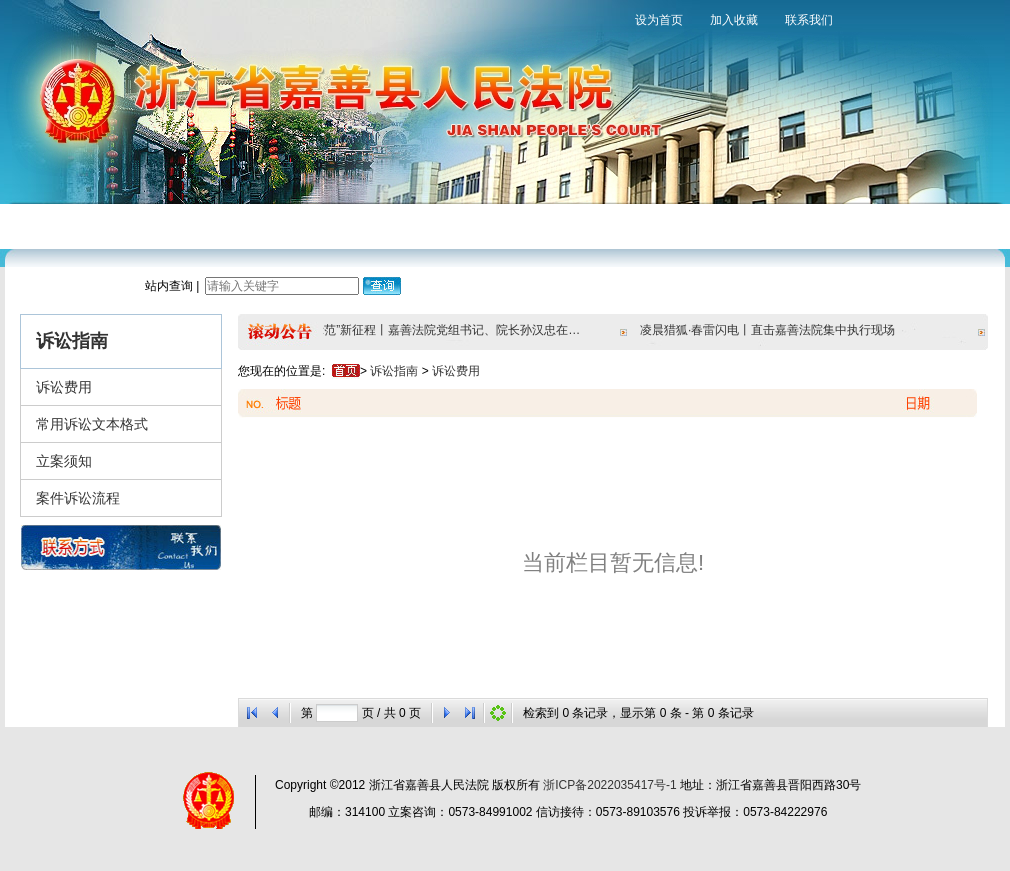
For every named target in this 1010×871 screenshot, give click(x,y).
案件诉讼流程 (78, 498)
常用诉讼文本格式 (92, 424)
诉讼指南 (383, 225)
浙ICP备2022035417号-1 (609, 785)
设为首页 (659, 20)
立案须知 (64, 461)
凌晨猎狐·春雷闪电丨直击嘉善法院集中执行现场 (771, 330)
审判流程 (298, 225)
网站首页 (43, 225)
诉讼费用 (64, 387)
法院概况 (128, 225)
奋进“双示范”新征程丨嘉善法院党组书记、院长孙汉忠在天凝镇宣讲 (433, 330)
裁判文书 (553, 225)
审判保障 (468, 225)
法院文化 (638, 225)
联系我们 (809, 20)
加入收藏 (734, 20)
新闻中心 (213, 225)
